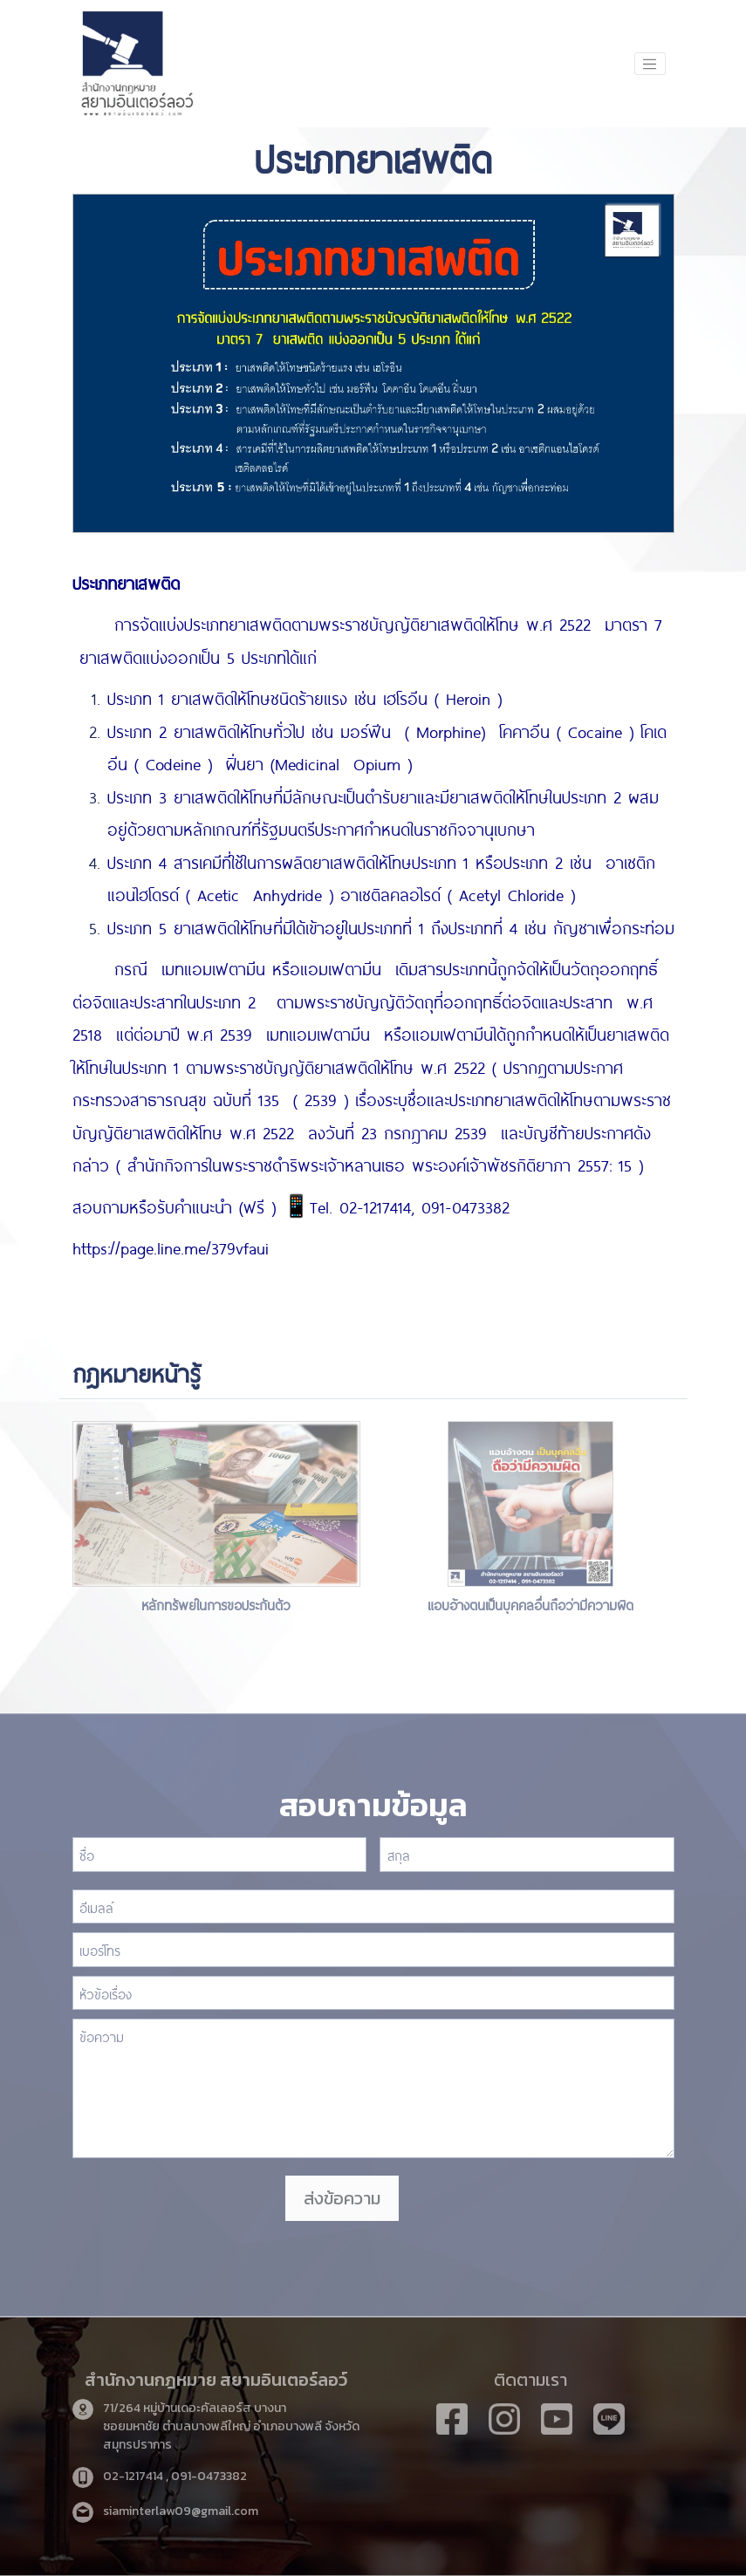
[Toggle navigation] (650, 63)
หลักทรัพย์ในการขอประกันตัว (216, 1604)
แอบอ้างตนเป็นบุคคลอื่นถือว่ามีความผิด (530, 1604)
